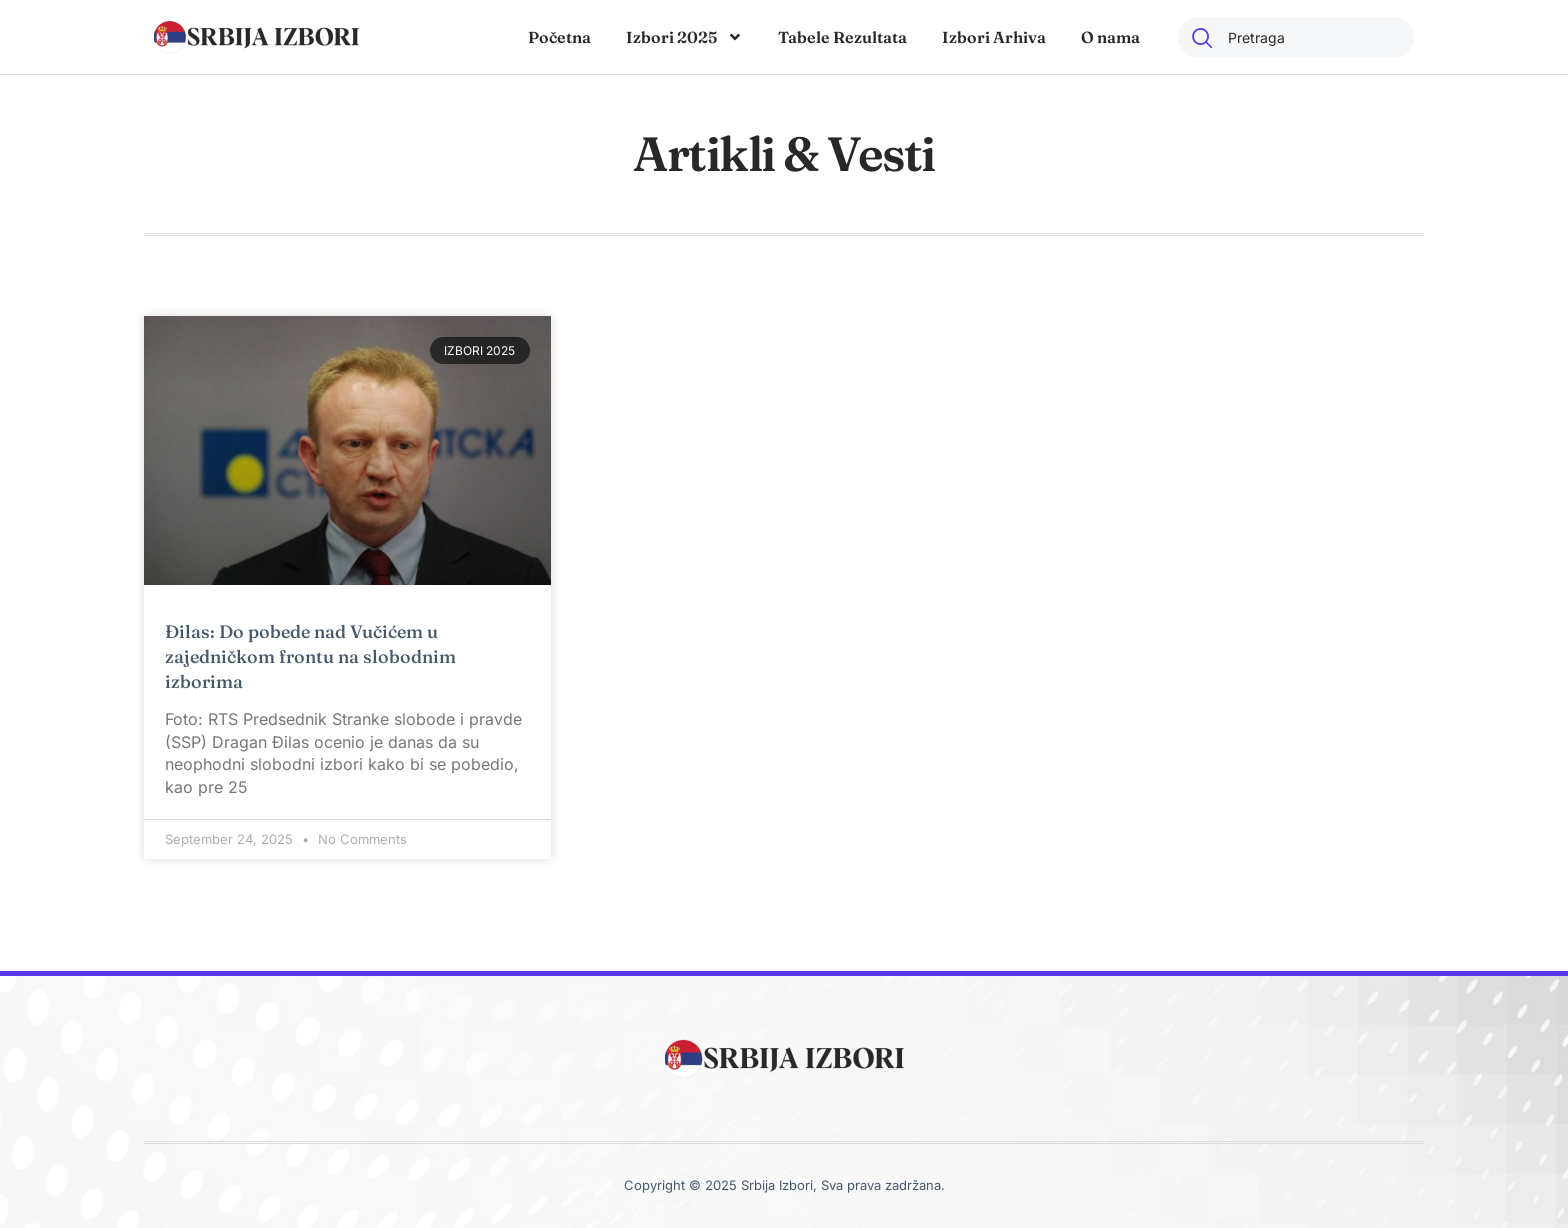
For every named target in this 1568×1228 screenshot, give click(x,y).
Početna (559, 37)
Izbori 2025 (684, 37)
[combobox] (1296, 37)
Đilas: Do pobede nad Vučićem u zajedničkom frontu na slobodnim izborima (310, 656)
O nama (1110, 37)
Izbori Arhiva (994, 37)
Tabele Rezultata (842, 37)
